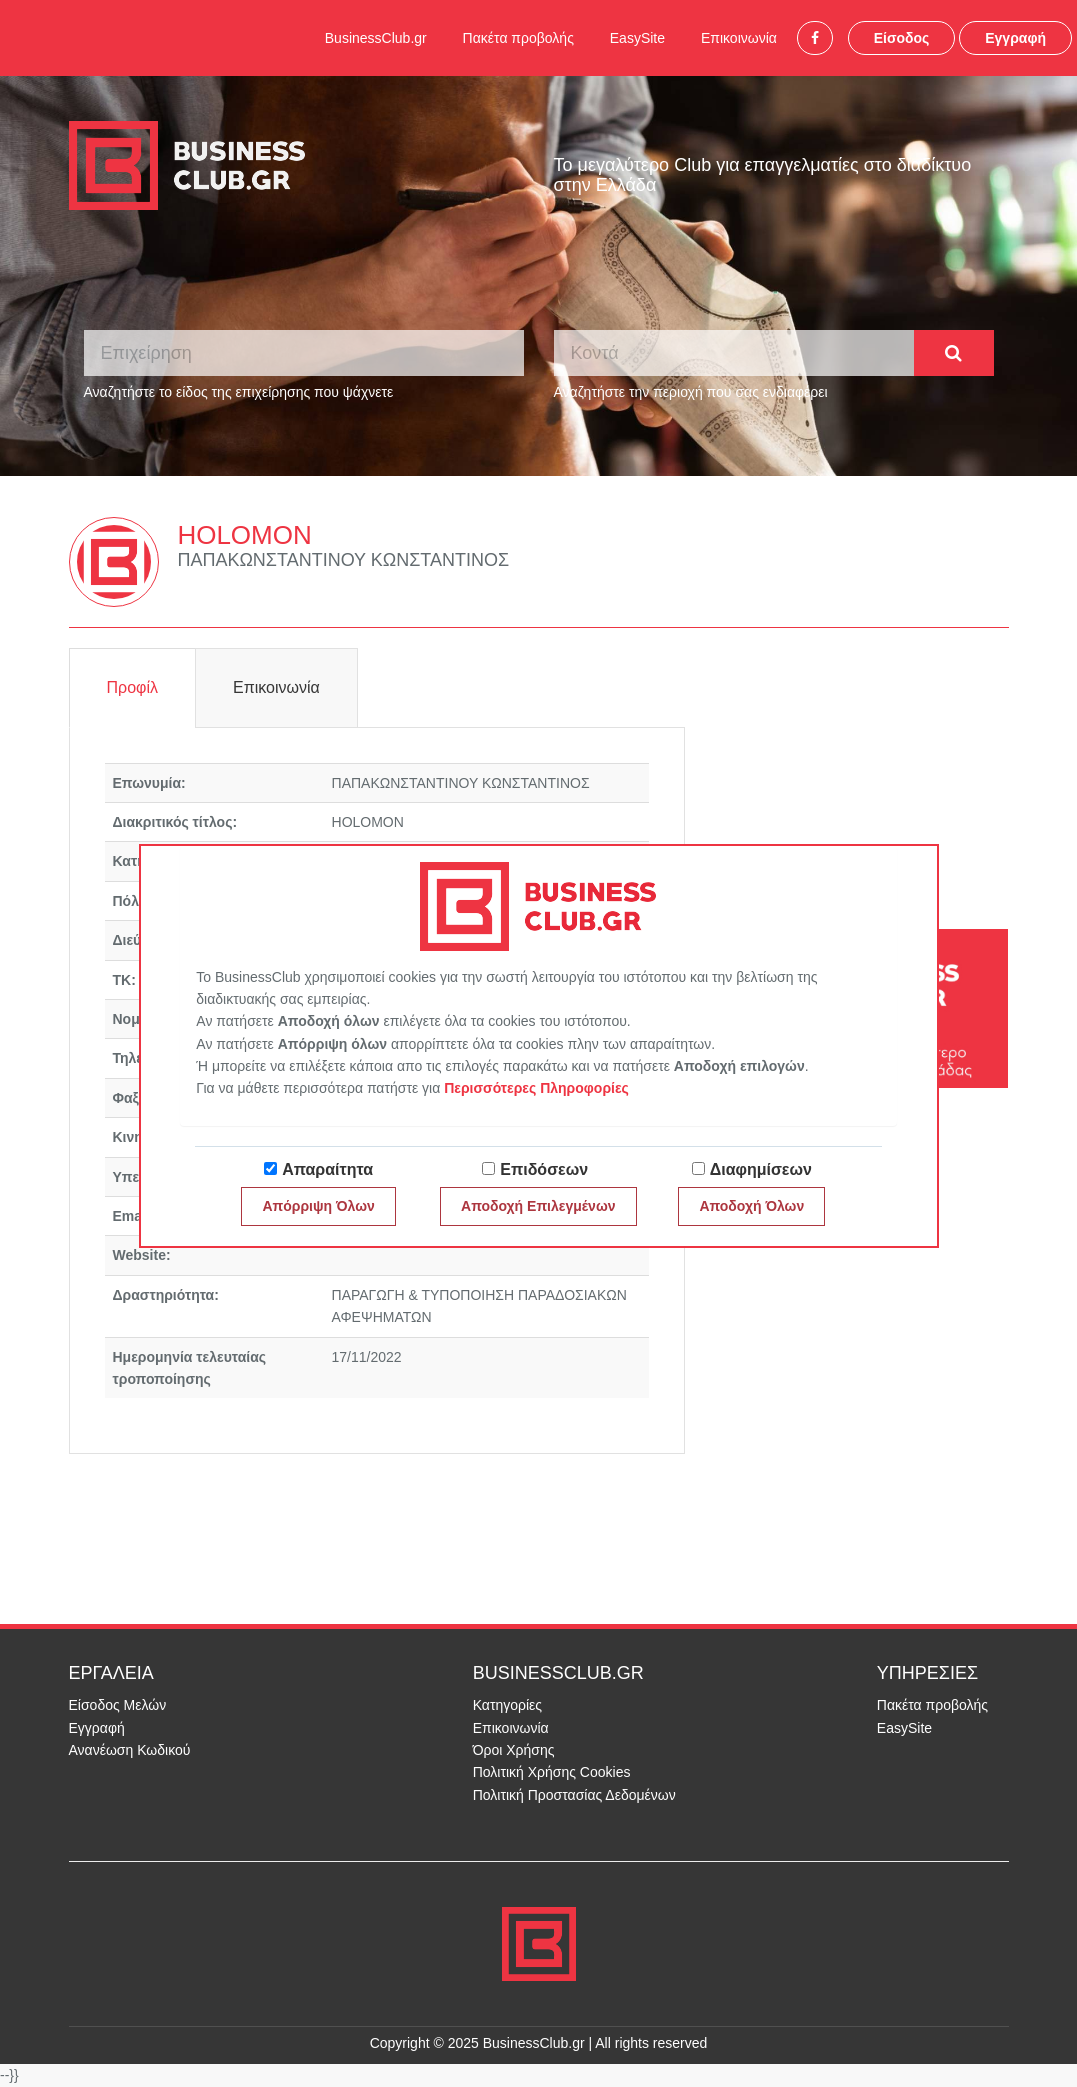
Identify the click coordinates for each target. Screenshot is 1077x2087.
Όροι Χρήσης (514, 1750)
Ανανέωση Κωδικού (130, 1750)
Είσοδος (902, 38)
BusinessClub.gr (376, 38)
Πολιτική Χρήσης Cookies (552, 1772)
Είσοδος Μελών (118, 1705)
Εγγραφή (1015, 38)
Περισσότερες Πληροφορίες (536, 1088)
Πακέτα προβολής (518, 38)
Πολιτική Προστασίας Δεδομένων (574, 1795)
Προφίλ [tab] (132, 687)
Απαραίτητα (327, 1169)
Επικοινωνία (739, 38)
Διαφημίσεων (761, 1169)
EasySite (637, 38)
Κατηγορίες (507, 1705)
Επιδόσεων (544, 1169)
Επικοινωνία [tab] (276, 687)
